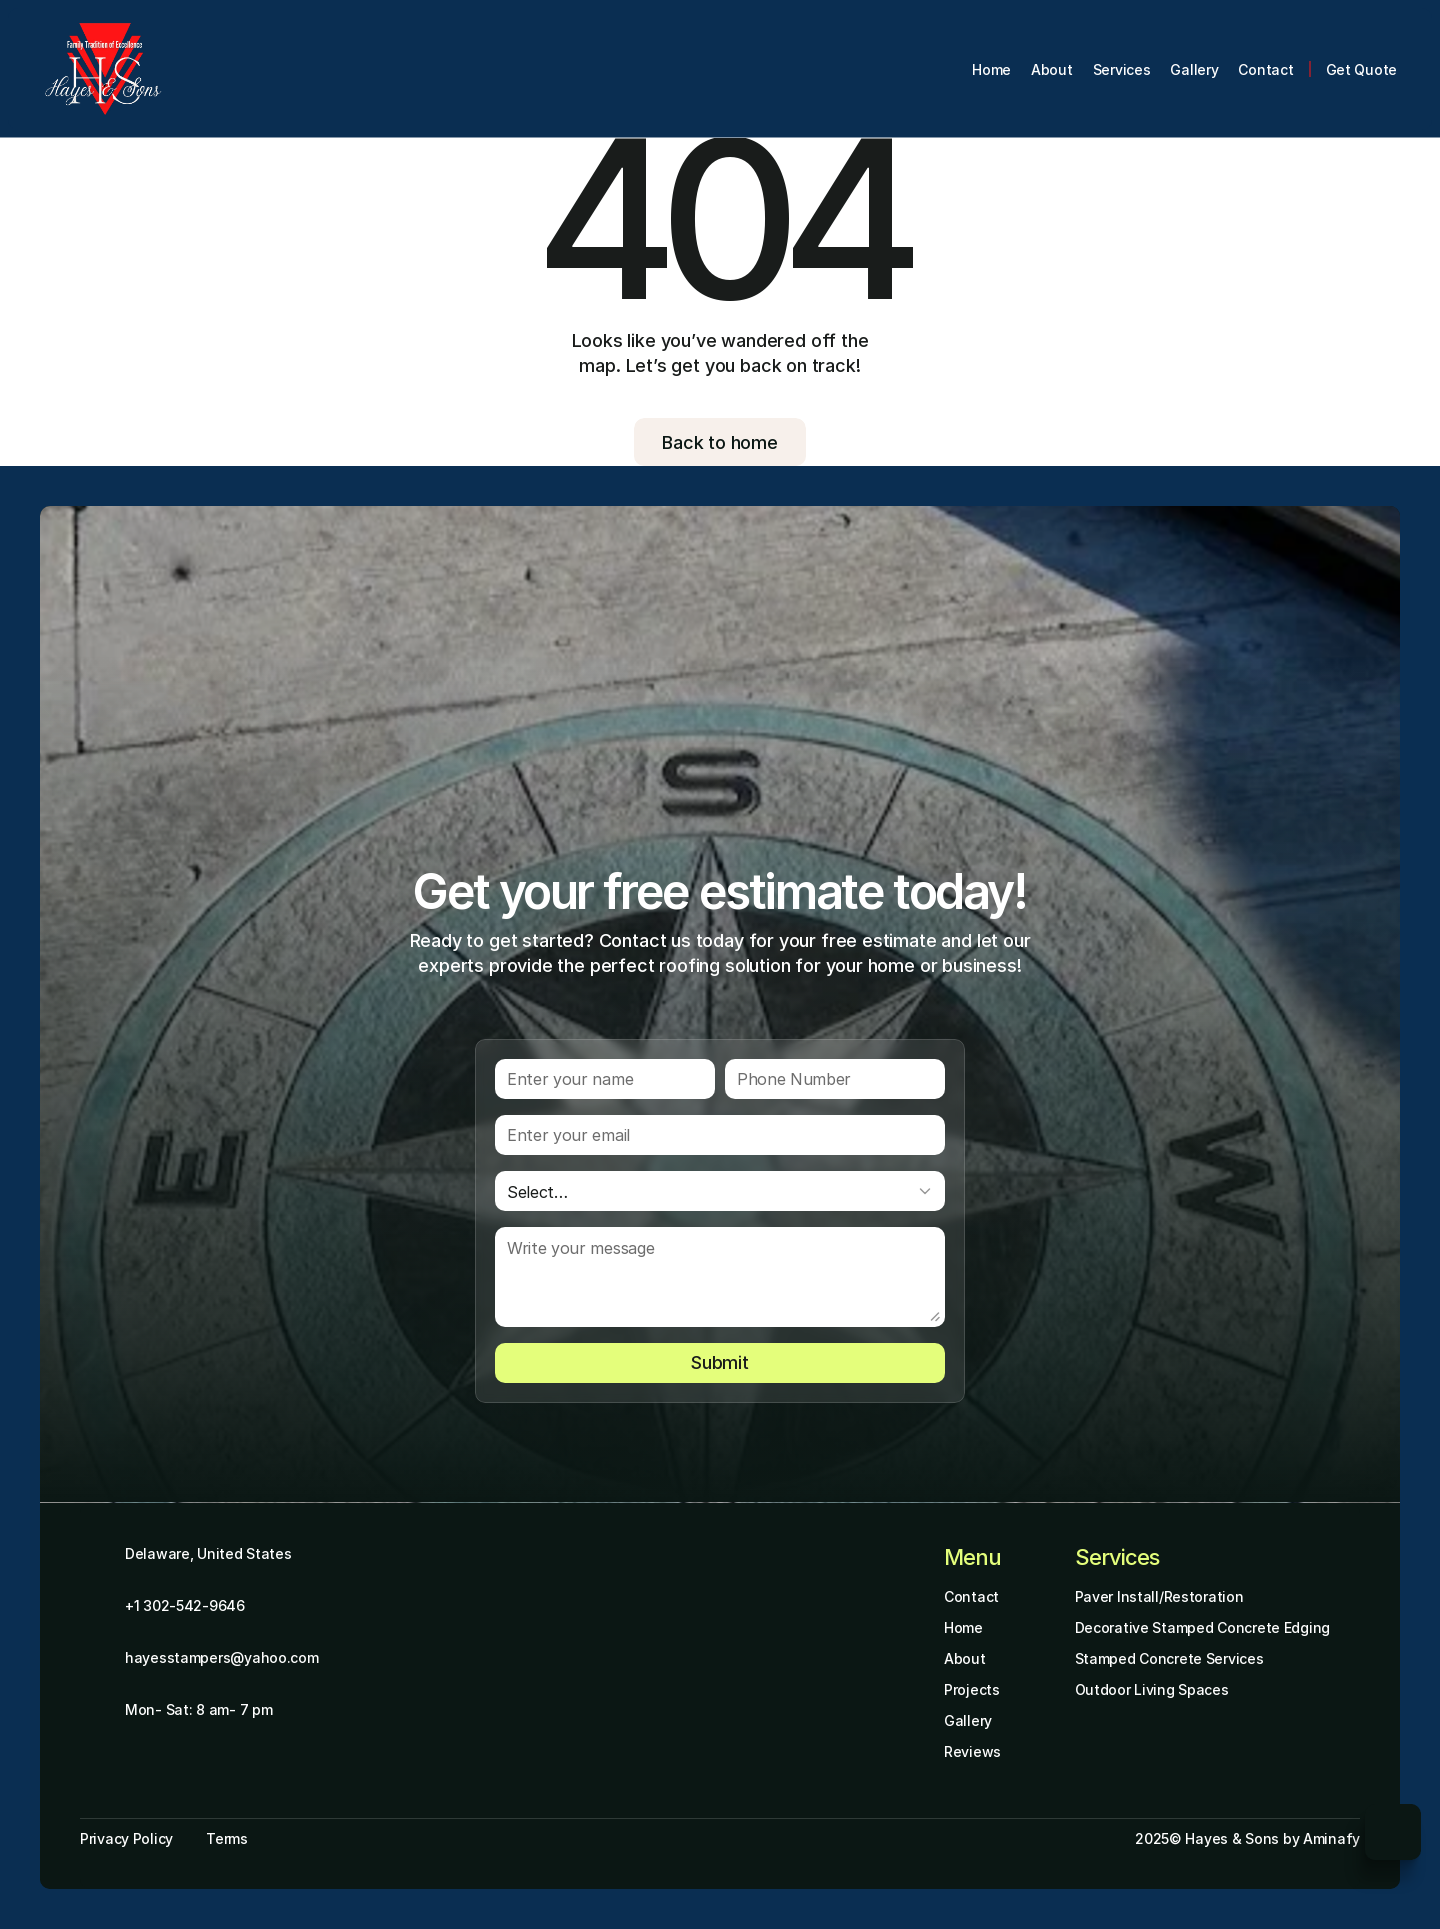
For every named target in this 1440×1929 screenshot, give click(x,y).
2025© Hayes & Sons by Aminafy (1247, 1838)
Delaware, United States (208, 1553)
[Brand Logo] (103, 69)
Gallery (968, 1720)
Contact (971, 1596)
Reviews (972, 1751)
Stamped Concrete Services (1169, 1658)
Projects (972, 1689)
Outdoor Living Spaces (1152, 1689)
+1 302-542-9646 (185, 1605)
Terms (227, 1838)
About (965, 1658)
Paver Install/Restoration (1159, 1596)
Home (963, 1627)
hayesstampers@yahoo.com (222, 1657)
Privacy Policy (126, 1838)
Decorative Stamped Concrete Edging (1202, 1627)
